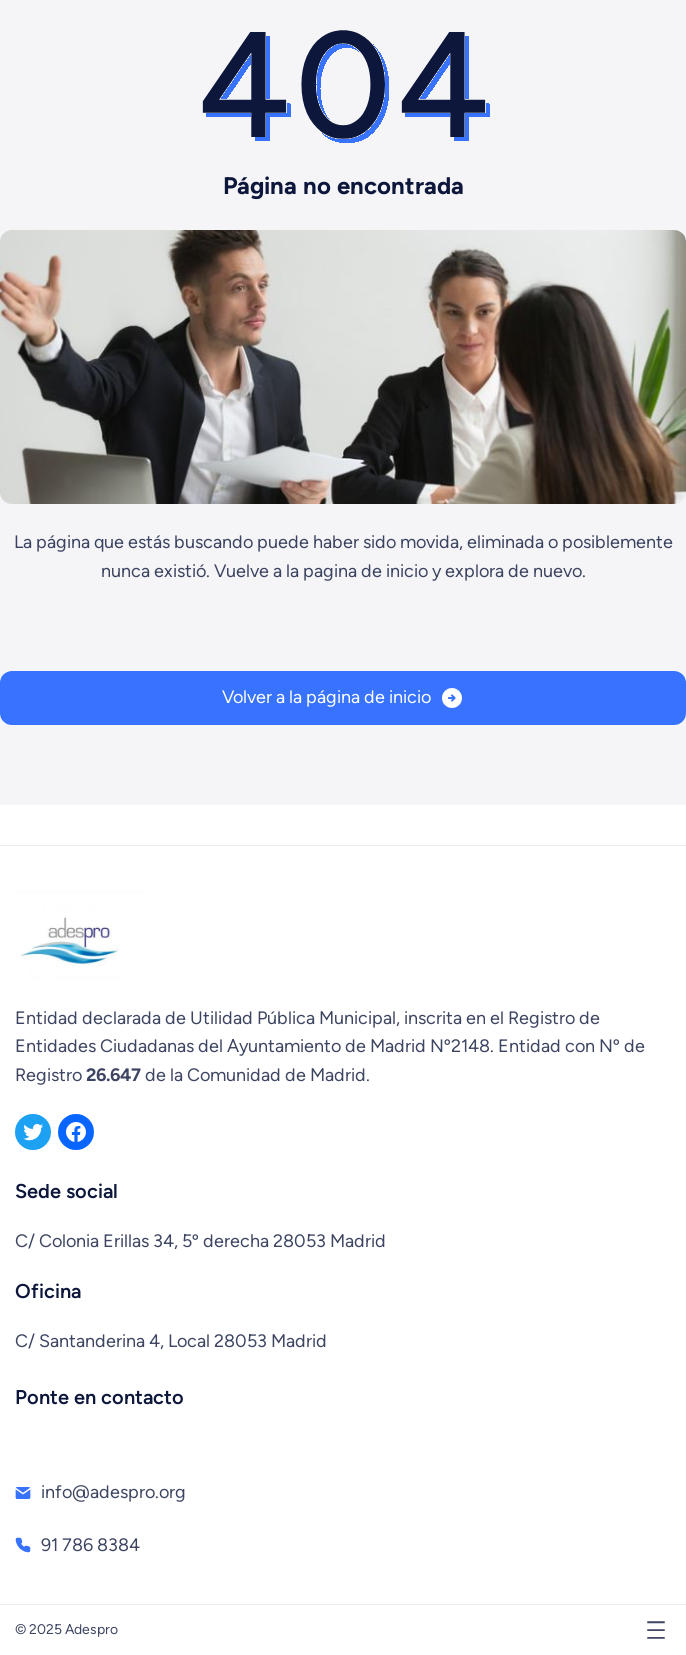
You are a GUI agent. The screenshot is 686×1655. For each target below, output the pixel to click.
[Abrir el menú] (656, 1630)
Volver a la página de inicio (326, 697)
